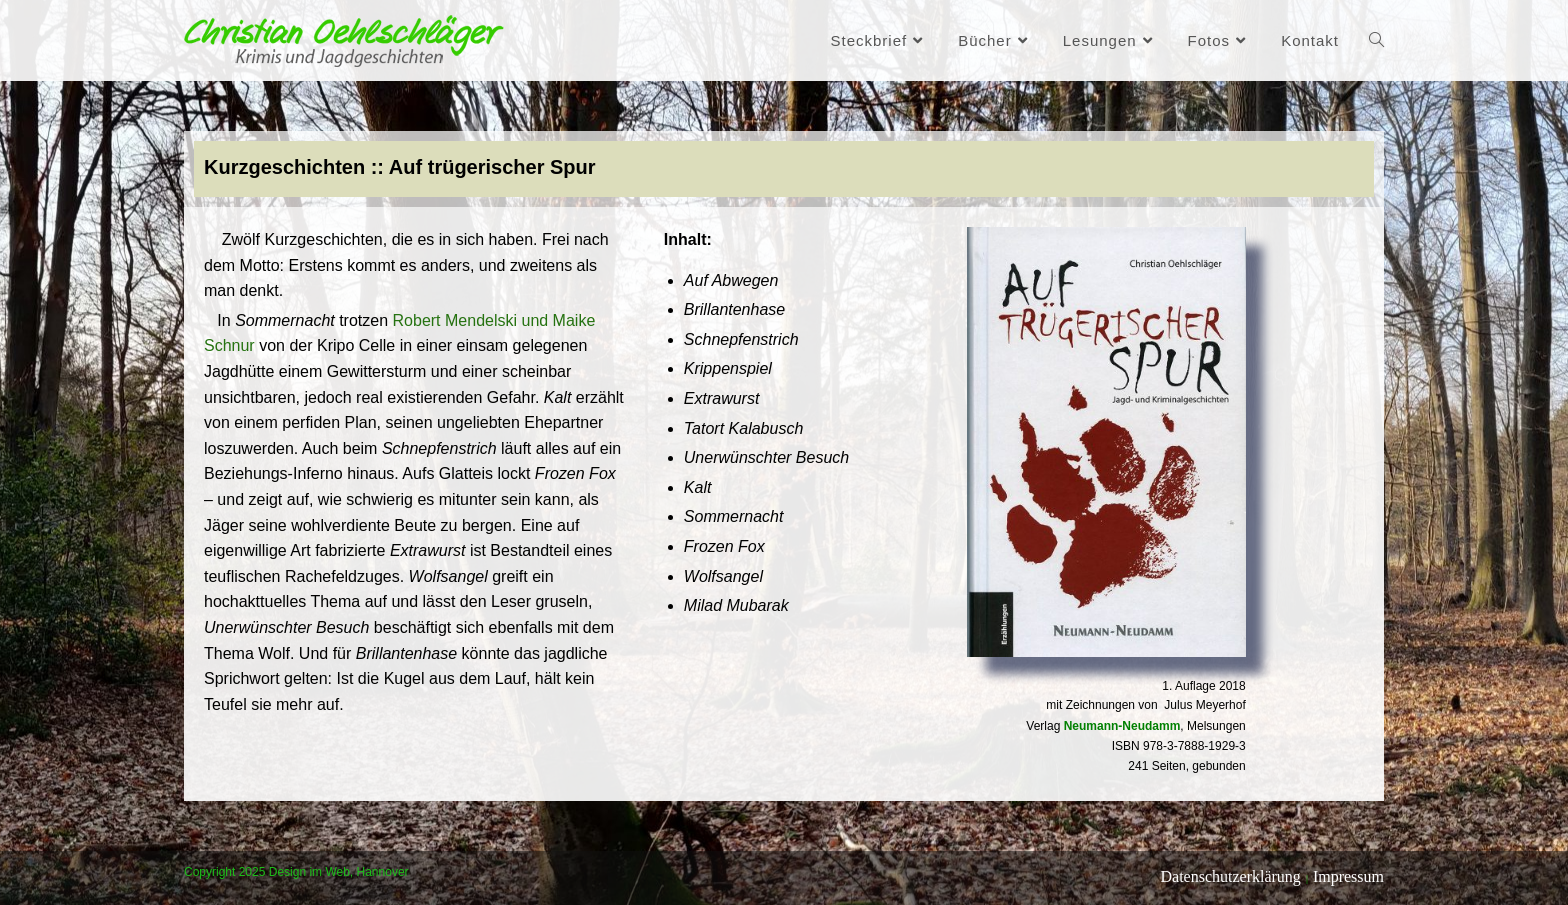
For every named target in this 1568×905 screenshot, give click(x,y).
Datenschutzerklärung (1230, 876)
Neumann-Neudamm (1122, 726)
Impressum (1348, 876)
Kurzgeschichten (284, 167)
